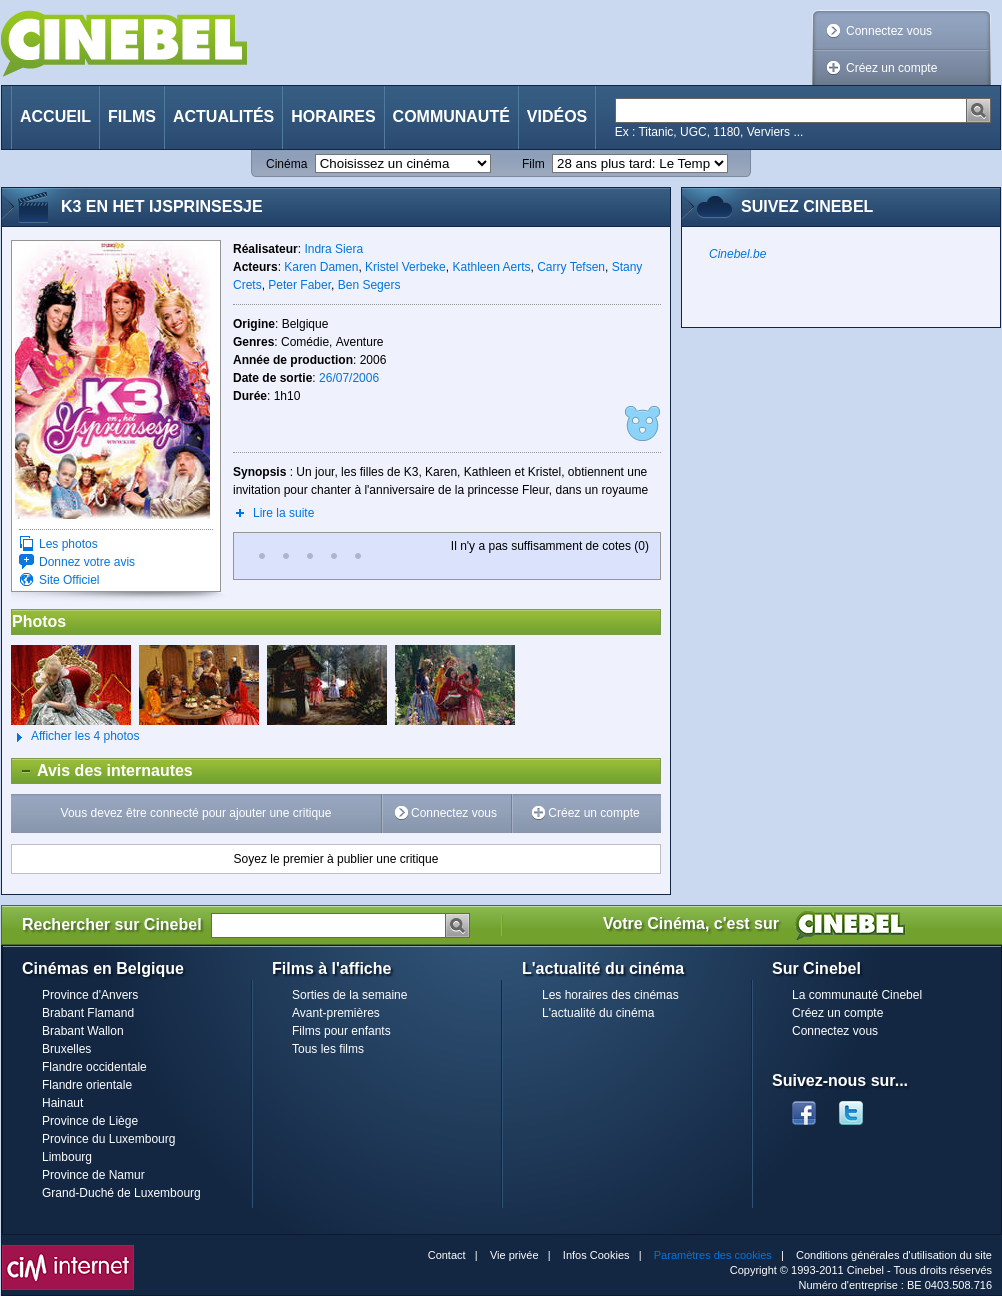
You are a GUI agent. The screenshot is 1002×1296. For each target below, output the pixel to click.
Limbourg (67, 1157)
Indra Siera (333, 249)
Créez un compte (891, 68)
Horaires (333, 116)
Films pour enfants (341, 1031)
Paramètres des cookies (713, 1255)
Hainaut (62, 1103)
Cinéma (286, 164)
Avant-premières (336, 1013)
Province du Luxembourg (108, 1139)
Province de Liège (90, 1121)
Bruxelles (66, 1049)
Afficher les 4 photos (75, 737)
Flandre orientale (87, 1085)
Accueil (55, 116)
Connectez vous (889, 31)
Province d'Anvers (90, 995)
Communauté (451, 116)
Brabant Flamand (88, 1013)
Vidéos (557, 116)
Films (132, 116)
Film (533, 164)
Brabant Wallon (83, 1031)
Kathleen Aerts (491, 267)
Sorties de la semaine (349, 995)
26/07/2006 (349, 378)
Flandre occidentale (94, 1067)
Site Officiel (69, 580)
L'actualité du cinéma (598, 1013)
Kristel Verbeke (405, 267)
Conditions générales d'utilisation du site (894, 1255)
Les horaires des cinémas (610, 995)
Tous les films (328, 1049)
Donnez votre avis (87, 562)
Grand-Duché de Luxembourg (121, 1193)
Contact (447, 1255)
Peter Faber (299, 285)
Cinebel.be (737, 254)
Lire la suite (283, 513)
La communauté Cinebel (857, 995)
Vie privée (514, 1255)
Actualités (223, 116)
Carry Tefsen (571, 267)
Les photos (68, 544)
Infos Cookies (596, 1255)
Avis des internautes (102, 771)
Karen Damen (321, 267)
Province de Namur (93, 1175)
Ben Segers (369, 285)
